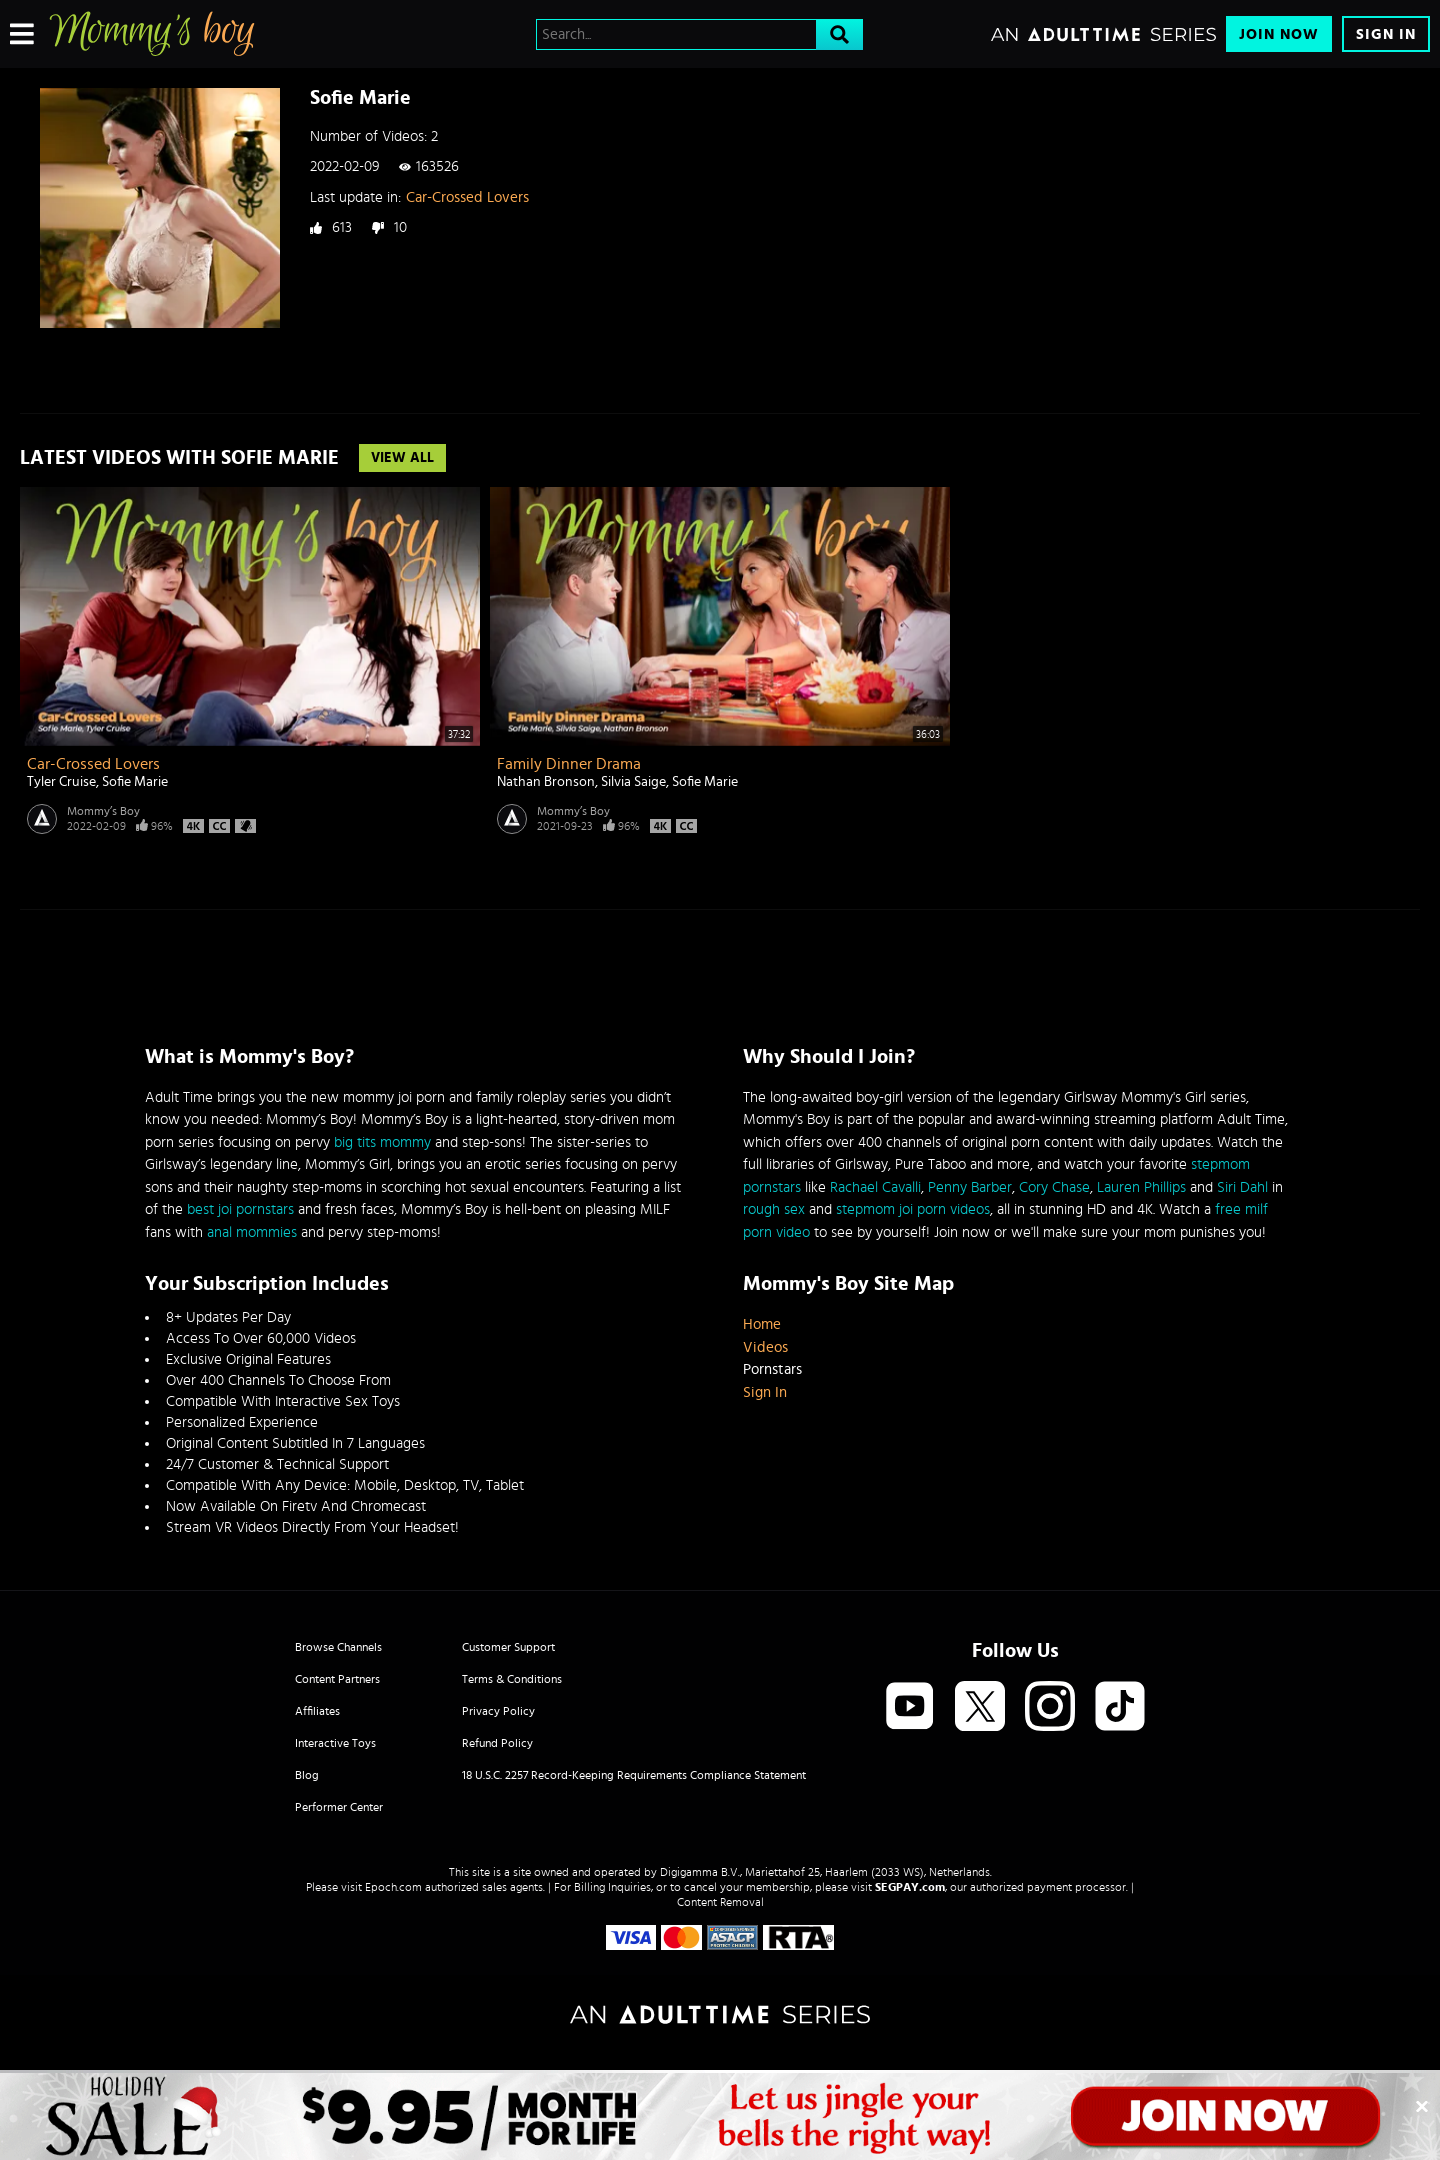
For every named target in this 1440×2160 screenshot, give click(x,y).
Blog (307, 1775)
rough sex (774, 1209)
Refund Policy (497, 1743)
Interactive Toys (335, 1743)
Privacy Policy (498, 1711)
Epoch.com (393, 1887)
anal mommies (252, 1232)
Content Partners (337, 1679)
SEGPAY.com (910, 1887)
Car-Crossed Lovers (467, 197)
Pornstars (772, 1369)
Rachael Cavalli (875, 1187)
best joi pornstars (240, 1209)
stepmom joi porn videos (913, 1209)
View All (402, 458)
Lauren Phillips (1141, 1187)
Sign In (1386, 34)
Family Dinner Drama (569, 764)
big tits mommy (382, 1142)
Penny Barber (970, 1187)
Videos (765, 1347)
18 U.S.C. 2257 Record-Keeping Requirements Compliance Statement (634, 1775)
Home (762, 1324)
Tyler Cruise (61, 782)
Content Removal (720, 1902)
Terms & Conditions (512, 1679)
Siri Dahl (1242, 1187)
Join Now (1279, 34)
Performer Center (339, 1807)
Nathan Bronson (546, 782)
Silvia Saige (633, 782)
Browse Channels (338, 1647)
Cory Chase (1054, 1187)
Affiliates (317, 1711)
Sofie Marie (135, 782)
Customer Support (508, 1647)
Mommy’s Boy (103, 811)
